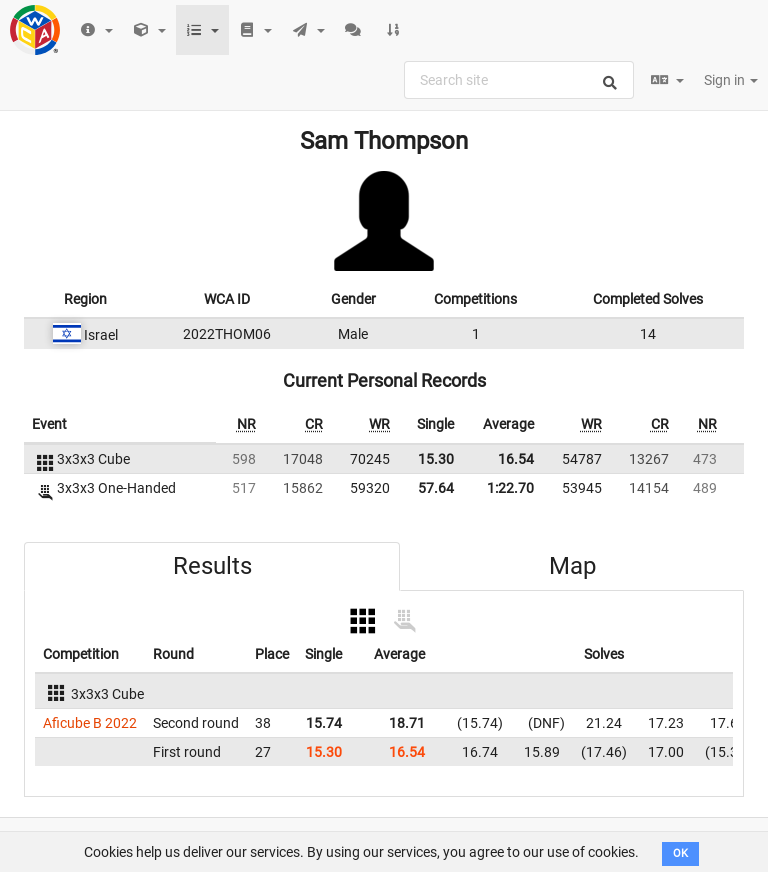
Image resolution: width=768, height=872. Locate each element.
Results (212, 566)
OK (680, 853)
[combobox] (519, 80)
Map (572, 566)
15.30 (436, 459)
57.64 (436, 488)
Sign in (731, 80)
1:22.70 (510, 488)
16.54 (516, 459)
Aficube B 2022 (90, 723)
